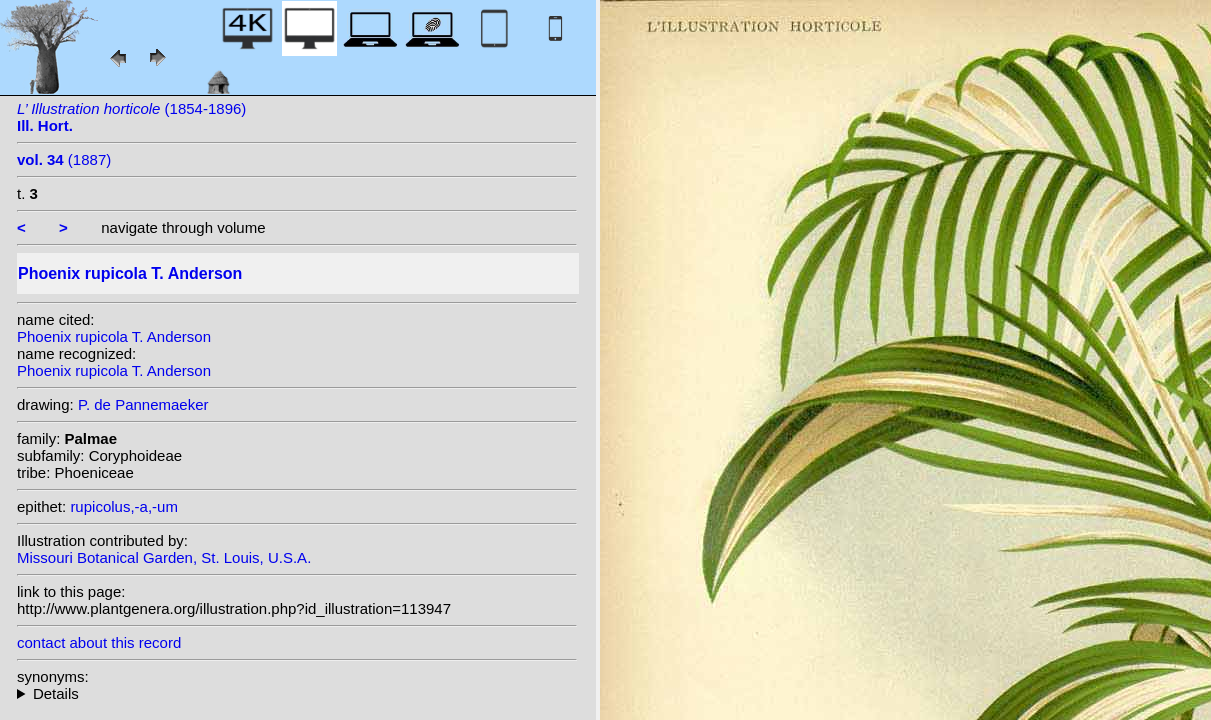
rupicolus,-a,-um (124, 506)
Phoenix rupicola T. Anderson (114, 336)
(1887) (64, 159)
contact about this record (99, 642)
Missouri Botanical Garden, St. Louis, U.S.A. (164, 557)
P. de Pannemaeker (143, 404)
